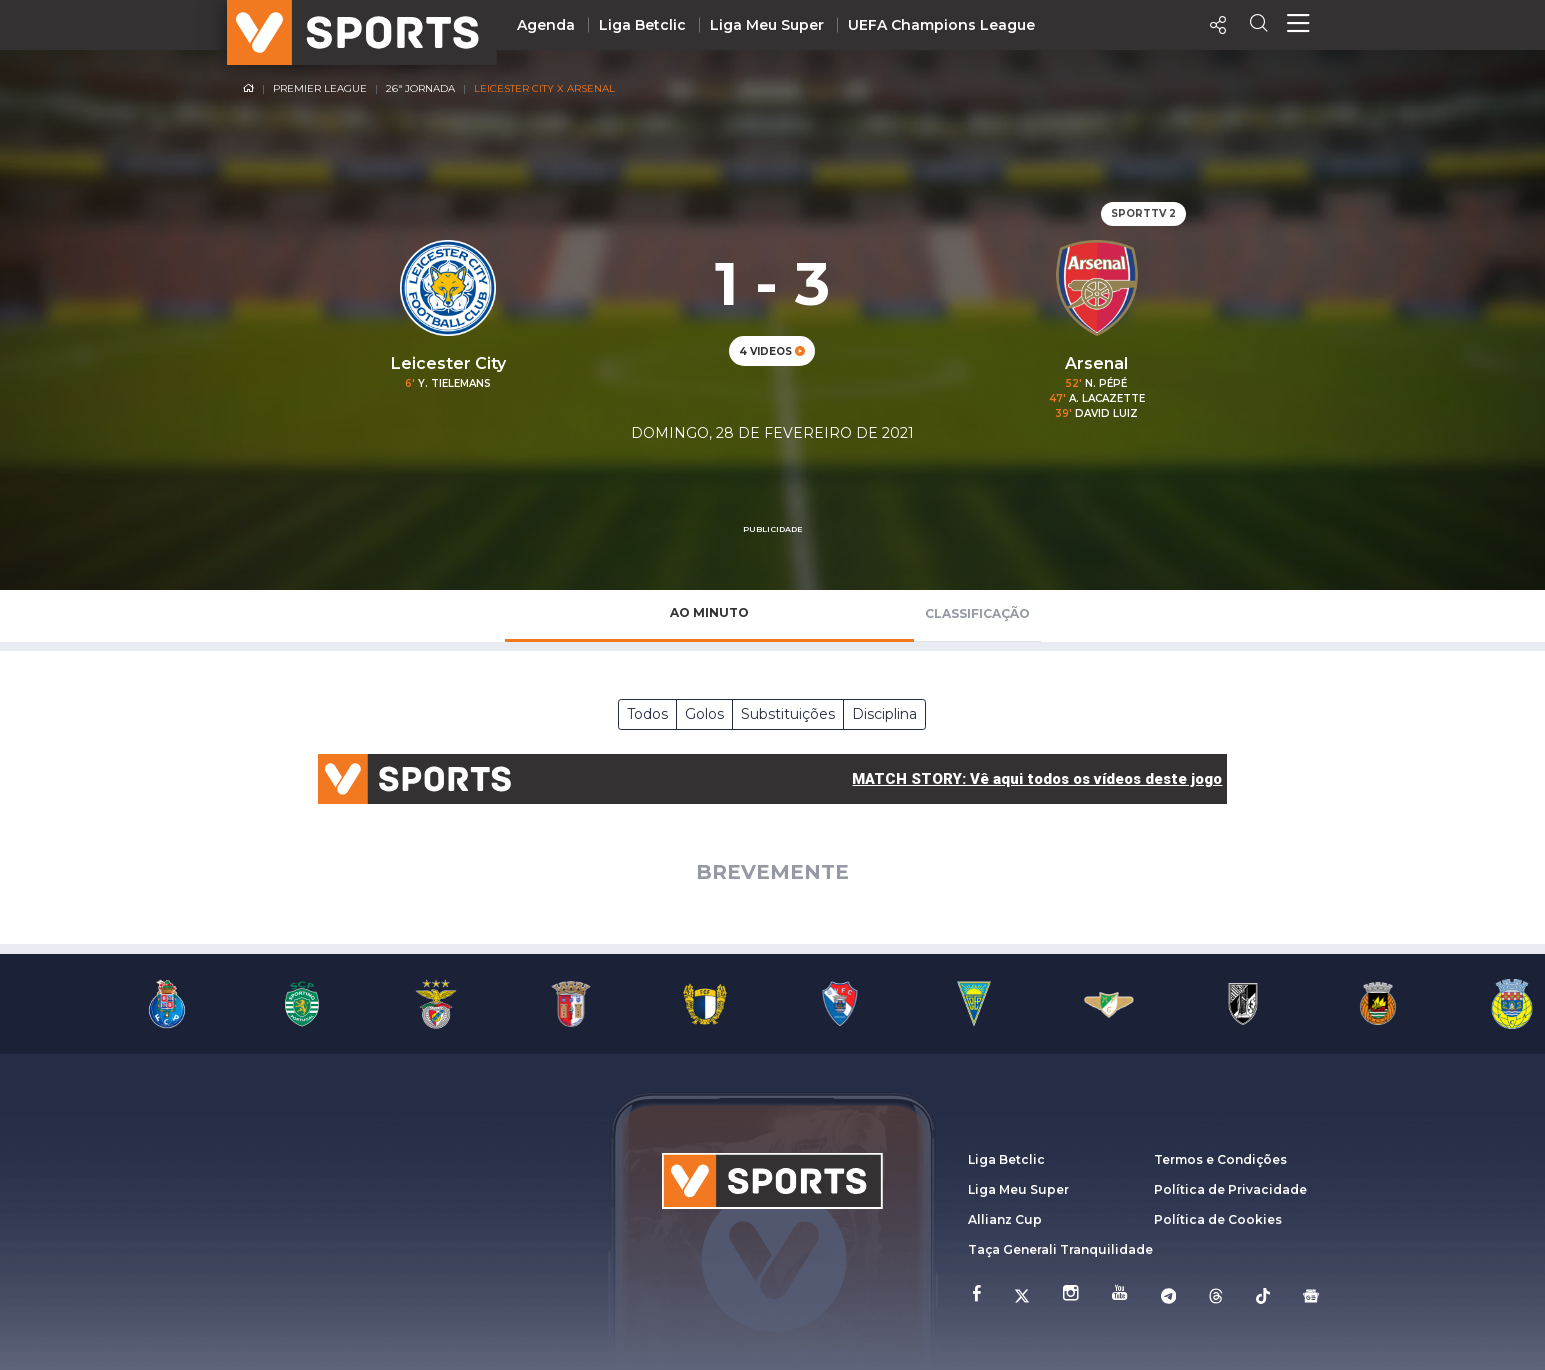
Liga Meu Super (767, 25)
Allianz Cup (1005, 1219)
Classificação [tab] (977, 613)
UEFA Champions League (941, 25)
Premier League (320, 88)
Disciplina (884, 714)
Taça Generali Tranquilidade (1060, 1249)
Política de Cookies (1218, 1219)
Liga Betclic (642, 25)
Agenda (546, 25)
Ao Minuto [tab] (709, 612)
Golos (704, 714)
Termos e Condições (1220, 1159)
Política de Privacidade (1230, 1189)
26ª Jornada (420, 88)
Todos (647, 714)
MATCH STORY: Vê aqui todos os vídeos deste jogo (1037, 779)
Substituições (788, 714)
